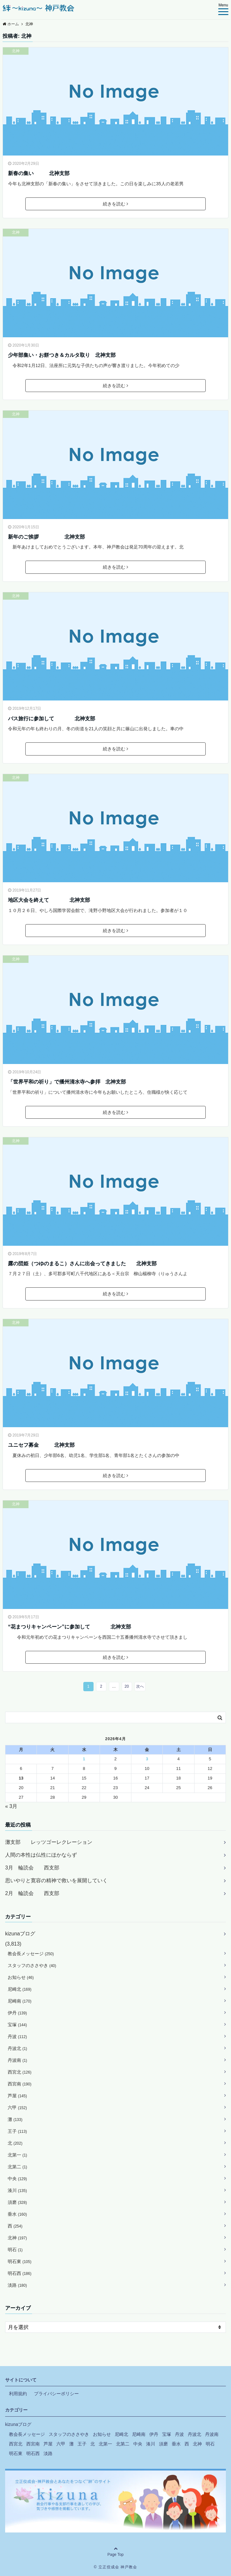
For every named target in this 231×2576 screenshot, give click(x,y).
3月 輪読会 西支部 (32, 1867)
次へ (140, 1686)
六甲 (17, 2107)
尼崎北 (19, 1989)
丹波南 (17, 2060)
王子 (17, 2131)
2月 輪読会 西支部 (32, 1893)
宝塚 (17, 2024)
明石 (15, 2249)
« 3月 (11, 1806)
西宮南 (19, 2083)
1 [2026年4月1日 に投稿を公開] (84, 1758)
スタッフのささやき (32, 1965)
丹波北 (17, 2048)
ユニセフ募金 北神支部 (41, 1445)
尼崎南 (19, 2001)
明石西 (19, 2273)
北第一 (17, 2154)
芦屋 (17, 2095)
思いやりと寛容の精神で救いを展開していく (56, 1880)
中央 (17, 2178)
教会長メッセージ (31, 1953)
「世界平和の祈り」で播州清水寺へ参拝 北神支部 (67, 1081)
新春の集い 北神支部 (39, 173)
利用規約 (18, 2393)
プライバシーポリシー (56, 2393)
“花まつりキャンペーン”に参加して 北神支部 (69, 1626)
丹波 (17, 2036)
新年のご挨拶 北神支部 (46, 537)
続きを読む (115, 203)
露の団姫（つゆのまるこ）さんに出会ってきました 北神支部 (82, 1263)
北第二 (17, 2166)
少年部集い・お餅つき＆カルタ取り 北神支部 (62, 355)
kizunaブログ (20, 1933)
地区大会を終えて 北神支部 (49, 900)
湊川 (17, 2190)
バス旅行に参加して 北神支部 (51, 718)
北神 (16, 51)
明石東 (19, 2261)
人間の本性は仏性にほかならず (41, 1855)
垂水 (17, 2214)
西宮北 (19, 2072)
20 (127, 1686)
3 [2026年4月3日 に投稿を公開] (147, 1758)
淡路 (17, 2285)
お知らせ (21, 1977)
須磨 (17, 2202)
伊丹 (17, 2012)
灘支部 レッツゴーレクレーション (48, 1842)
